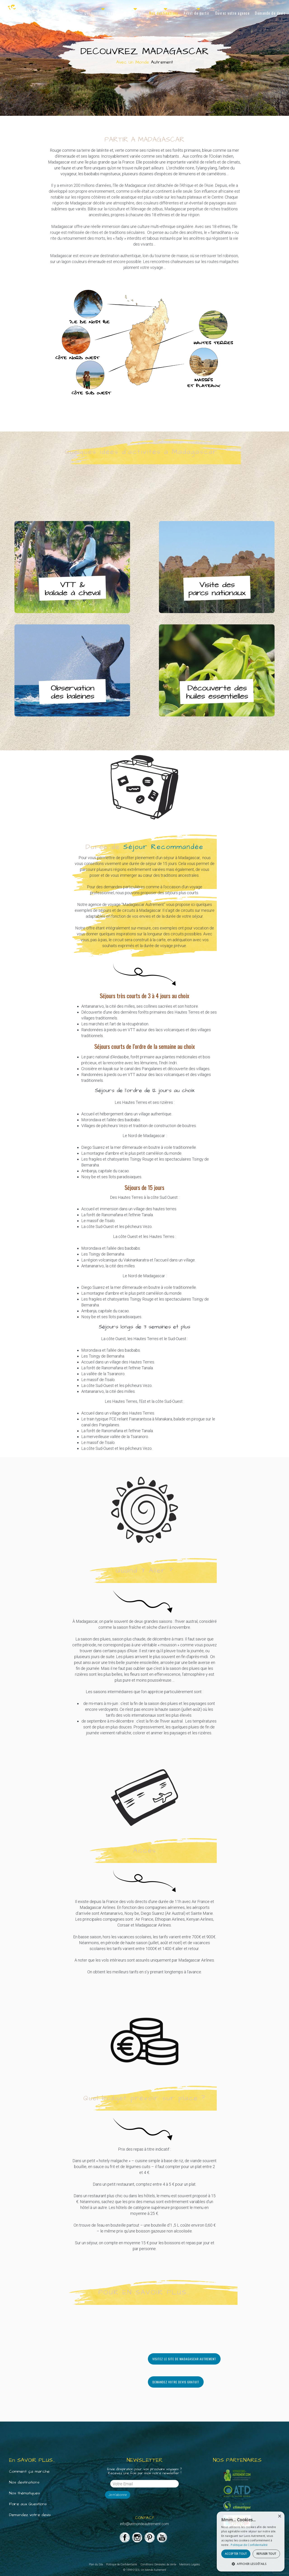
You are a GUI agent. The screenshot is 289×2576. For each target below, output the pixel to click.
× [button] (279, 2516)
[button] (250, 2564)
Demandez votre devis (30, 2515)
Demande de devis (270, 13)
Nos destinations (163, 13)
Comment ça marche (29, 2471)
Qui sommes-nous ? (101, 13)
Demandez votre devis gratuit (175, 2381)
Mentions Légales (189, 2564)
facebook (123, 2538)
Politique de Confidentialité (121, 2564)
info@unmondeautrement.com (144, 2524)
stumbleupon (160, 2538)
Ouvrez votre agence (232, 13)
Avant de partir (197, 13)
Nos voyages (133, 13)
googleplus (147, 2538)
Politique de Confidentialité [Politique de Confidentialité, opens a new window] (249, 2545)
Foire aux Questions (28, 2504)
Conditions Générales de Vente (158, 2564)
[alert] (250, 2541)
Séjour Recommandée (163, 847)
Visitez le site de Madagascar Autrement (184, 2358)
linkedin (135, 2538)
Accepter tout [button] (236, 2554)
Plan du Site (96, 2564)
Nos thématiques (24, 2493)
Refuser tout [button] (266, 2554)
